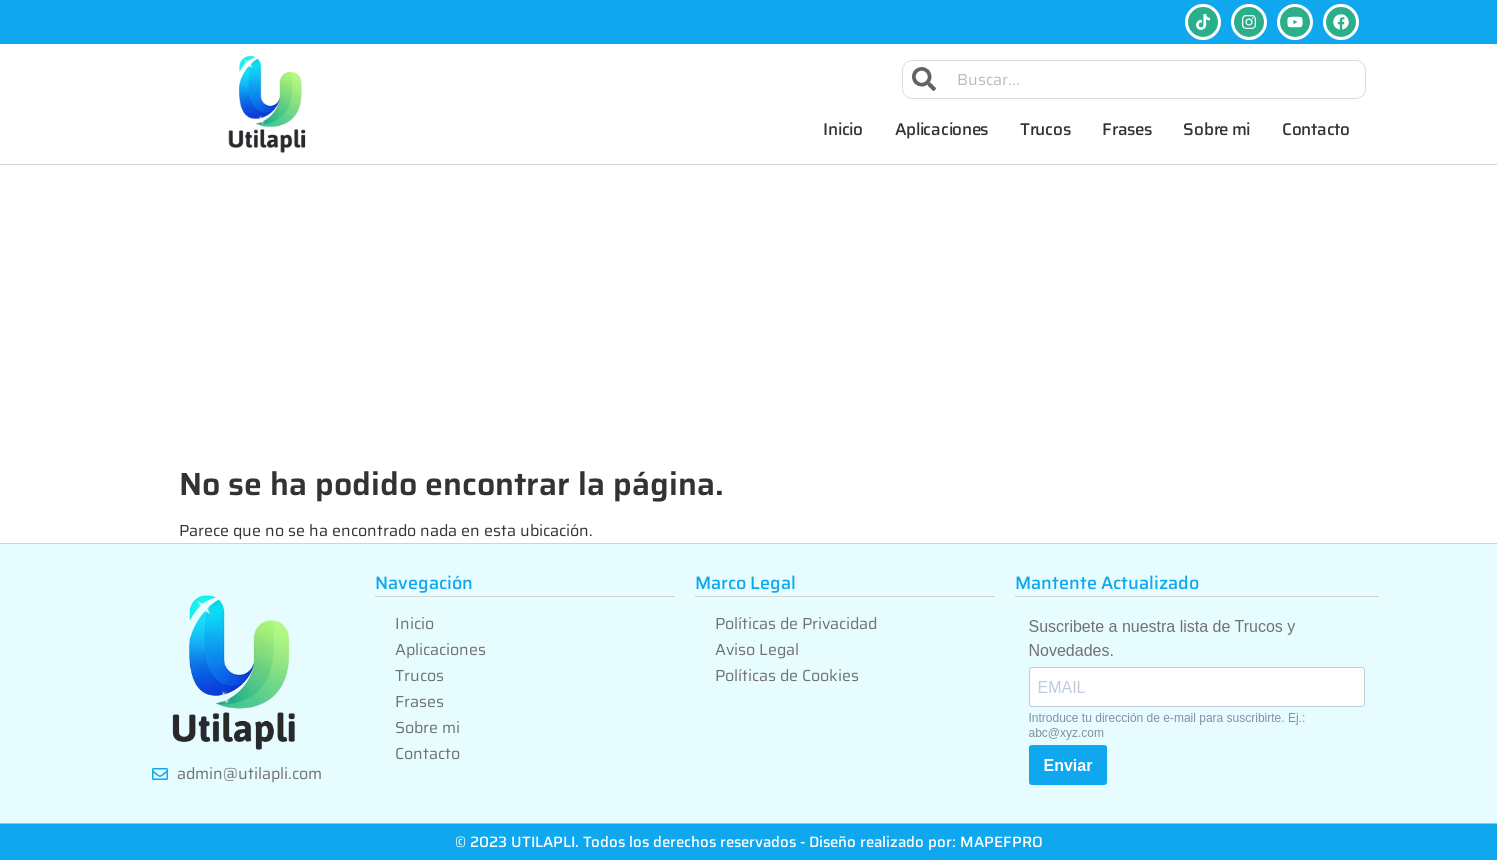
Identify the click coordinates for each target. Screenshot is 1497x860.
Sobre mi (1216, 129)
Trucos (1045, 129)
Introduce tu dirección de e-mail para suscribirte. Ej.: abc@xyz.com (1167, 725)
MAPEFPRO (1001, 842)
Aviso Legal (757, 649)
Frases (1126, 129)
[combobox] (1134, 79)
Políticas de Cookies (787, 675)
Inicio (842, 129)
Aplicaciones (941, 129)
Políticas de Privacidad (796, 623)
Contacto (1316, 129)
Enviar (1068, 765)
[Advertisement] (749, 315)
